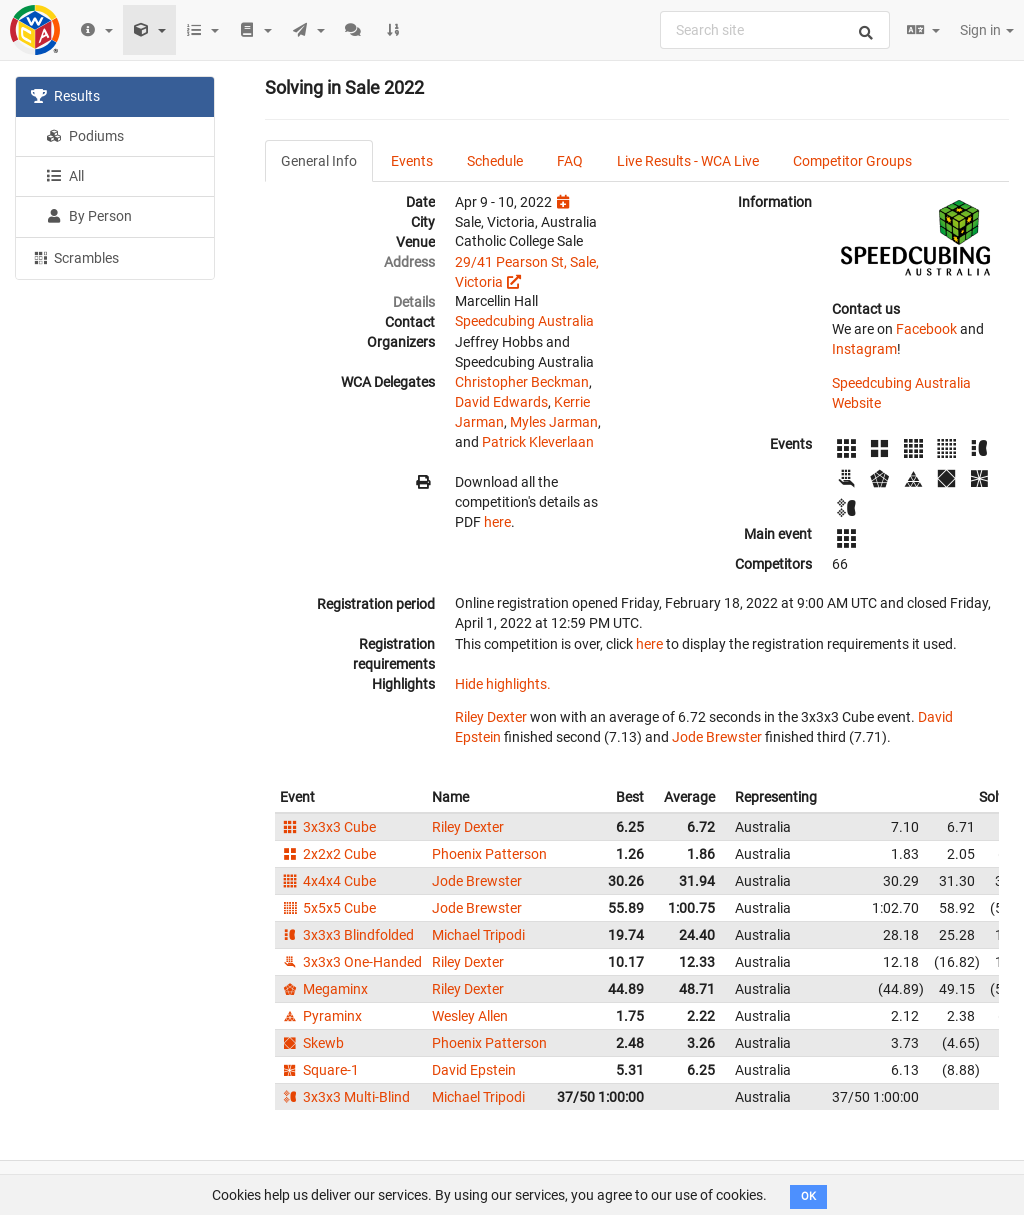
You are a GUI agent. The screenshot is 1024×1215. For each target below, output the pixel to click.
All (65, 176)
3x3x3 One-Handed (351, 962)
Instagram (864, 349)
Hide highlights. (503, 684)
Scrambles (75, 257)
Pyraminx (321, 1016)
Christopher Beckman (522, 382)
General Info (319, 161)
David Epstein (474, 1070)
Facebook (926, 329)
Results (65, 96)
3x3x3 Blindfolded (347, 935)
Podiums (85, 136)
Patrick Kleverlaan (538, 442)
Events (412, 161)
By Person (89, 216)
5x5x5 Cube (328, 908)
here (497, 522)
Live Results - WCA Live (688, 161)
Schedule (495, 161)
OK (808, 1196)
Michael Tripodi (478, 935)
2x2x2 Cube (328, 854)
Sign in (987, 30)
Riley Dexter (491, 717)
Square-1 (319, 1070)
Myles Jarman (554, 422)
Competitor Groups (852, 161)
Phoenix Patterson (489, 854)
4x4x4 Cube (328, 881)
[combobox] (775, 30)
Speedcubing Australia (524, 321)
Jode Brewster (717, 737)
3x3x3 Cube (328, 827)
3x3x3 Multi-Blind (345, 1097)
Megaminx (324, 989)
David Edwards (501, 402)
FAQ (570, 161)
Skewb (312, 1043)
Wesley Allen (470, 1016)
